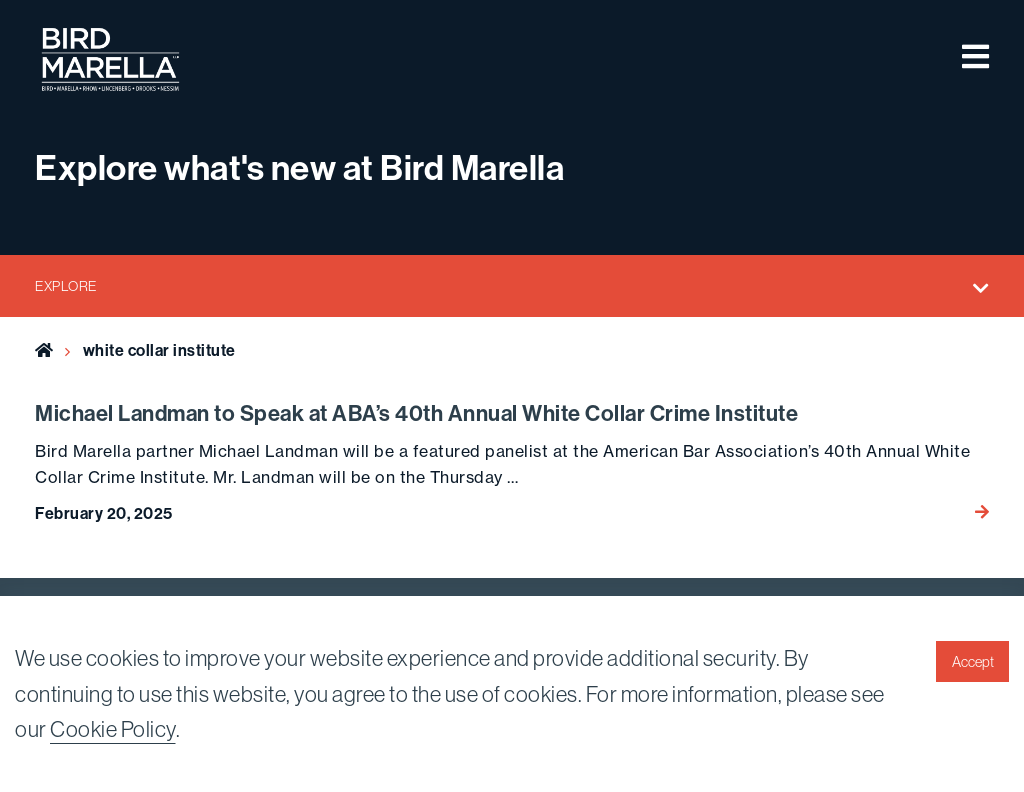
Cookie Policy (113, 729)
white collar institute (159, 350)
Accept (973, 662)
